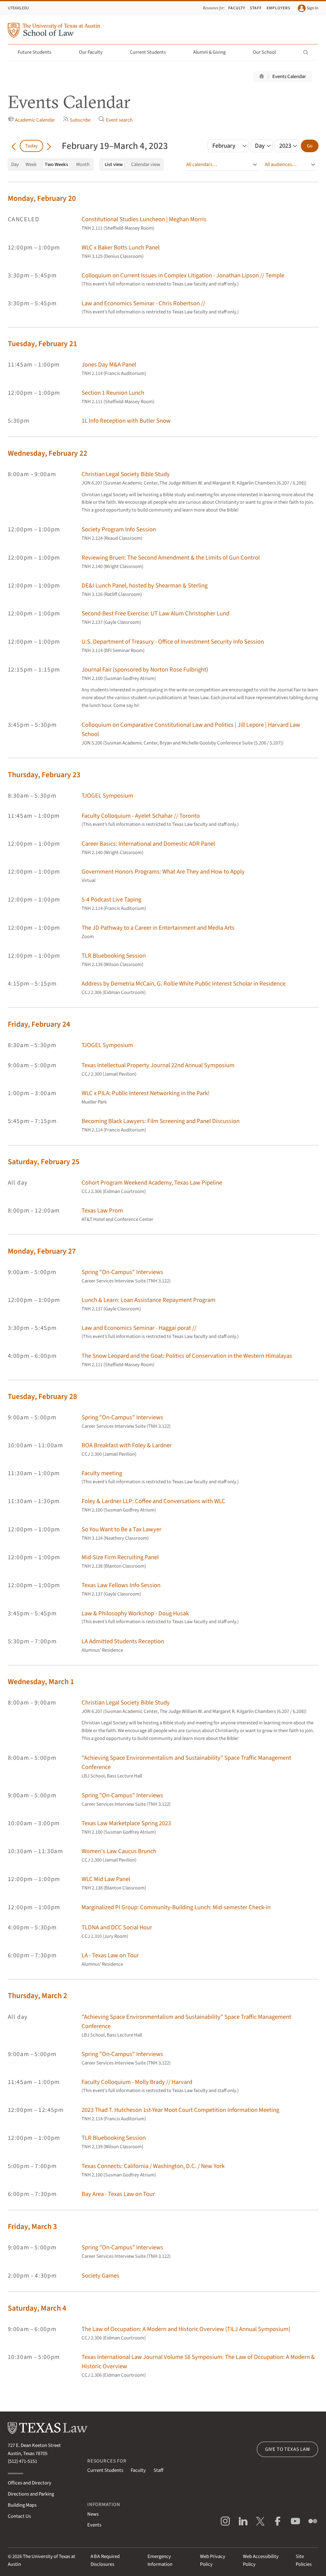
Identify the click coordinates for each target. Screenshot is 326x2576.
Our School (268, 52)
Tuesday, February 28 (42, 1396)
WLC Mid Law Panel (106, 1879)
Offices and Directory (29, 2483)
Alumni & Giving (212, 52)
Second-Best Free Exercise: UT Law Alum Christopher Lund (155, 613)
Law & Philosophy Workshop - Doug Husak (135, 1613)
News (93, 2514)
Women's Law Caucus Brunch (119, 1851)
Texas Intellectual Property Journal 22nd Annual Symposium (158, 1065)
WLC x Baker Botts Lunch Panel (121, 247)
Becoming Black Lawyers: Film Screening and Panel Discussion (161, 1121)
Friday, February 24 (39, 1024)
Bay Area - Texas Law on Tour (118, 2194)
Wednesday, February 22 (47, 453)
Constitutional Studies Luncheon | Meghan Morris (144, 219)
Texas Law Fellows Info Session (121, 1585)
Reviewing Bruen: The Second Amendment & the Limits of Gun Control (171, 557)
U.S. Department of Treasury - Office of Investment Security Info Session (173, 641)
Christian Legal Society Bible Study (126, 474)
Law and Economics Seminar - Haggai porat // (139, 1328)
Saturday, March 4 (37, 2308)
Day (15, 164)
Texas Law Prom (102, 1210)
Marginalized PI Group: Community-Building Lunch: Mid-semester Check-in (176, 1907)
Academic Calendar (31, 119)
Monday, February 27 (42, 1251)
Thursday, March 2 (37, 1995)
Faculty (236, 8)
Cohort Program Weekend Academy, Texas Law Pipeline (152, 1182)
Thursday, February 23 (44, 774)
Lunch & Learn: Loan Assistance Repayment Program (148, 1300)
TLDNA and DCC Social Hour (117, 1927)
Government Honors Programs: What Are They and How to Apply (163, 871)
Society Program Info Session (119, 529)
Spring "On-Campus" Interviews (122, 1272)
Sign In (308, 8)
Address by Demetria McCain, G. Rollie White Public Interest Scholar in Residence (184, 983)
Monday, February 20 (42, 198)
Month (83, 164)
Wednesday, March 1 (41, 1681)
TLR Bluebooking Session (114, 955)
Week (31, 164)
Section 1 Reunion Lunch (113, 392)
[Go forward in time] (49, 146)
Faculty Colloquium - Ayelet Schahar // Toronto (141, 815)
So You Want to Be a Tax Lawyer (121, 1529)
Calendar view (145, 164)
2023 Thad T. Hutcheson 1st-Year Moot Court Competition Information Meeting (180, 2110)
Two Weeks (56, 164)
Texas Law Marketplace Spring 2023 (126, 1823)
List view (114, 164)
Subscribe (77, 119)
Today (31, 145)
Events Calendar (289, 76)
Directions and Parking (31, 2494)
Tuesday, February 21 (42, 343)
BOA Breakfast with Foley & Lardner (127, 1445)
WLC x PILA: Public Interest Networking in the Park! (146, 1093)
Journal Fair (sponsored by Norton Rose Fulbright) (145, 669)
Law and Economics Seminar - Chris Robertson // (143, 303)
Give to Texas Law (287, 2449)
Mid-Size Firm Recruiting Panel (120, 1557)
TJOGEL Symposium (107, 795)
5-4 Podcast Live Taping (111, 899)
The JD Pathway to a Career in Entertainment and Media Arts (158, 927)
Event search (115, 119)
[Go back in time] (14, 146)
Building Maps (22, 2505)
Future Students (38, 52)
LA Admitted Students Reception (123, 1641)
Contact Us (19, 2516)
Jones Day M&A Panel (109, 364)
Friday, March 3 (32, 2226)
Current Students (151, 52)
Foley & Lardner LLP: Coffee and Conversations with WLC (153, 1501)
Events (94, 2525)
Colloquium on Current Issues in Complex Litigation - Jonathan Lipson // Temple (183, 275)
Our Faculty (94, 52)
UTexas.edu (18, 8)
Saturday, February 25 (43, 1161)
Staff (256, 8)
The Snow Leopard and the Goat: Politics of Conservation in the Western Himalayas (187, 1355)
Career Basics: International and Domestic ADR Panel (148, 843)
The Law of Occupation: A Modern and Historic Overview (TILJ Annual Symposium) (186, 2329)
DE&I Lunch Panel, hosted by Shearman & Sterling (145, 585)
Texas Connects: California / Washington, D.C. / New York (153, 2166)
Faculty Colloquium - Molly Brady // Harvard (137, 2082)
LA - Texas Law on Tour (110, 1955)
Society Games (100, 2275)
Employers (278, 8)
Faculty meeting (102, 1473)
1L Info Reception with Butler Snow (126, 420)
